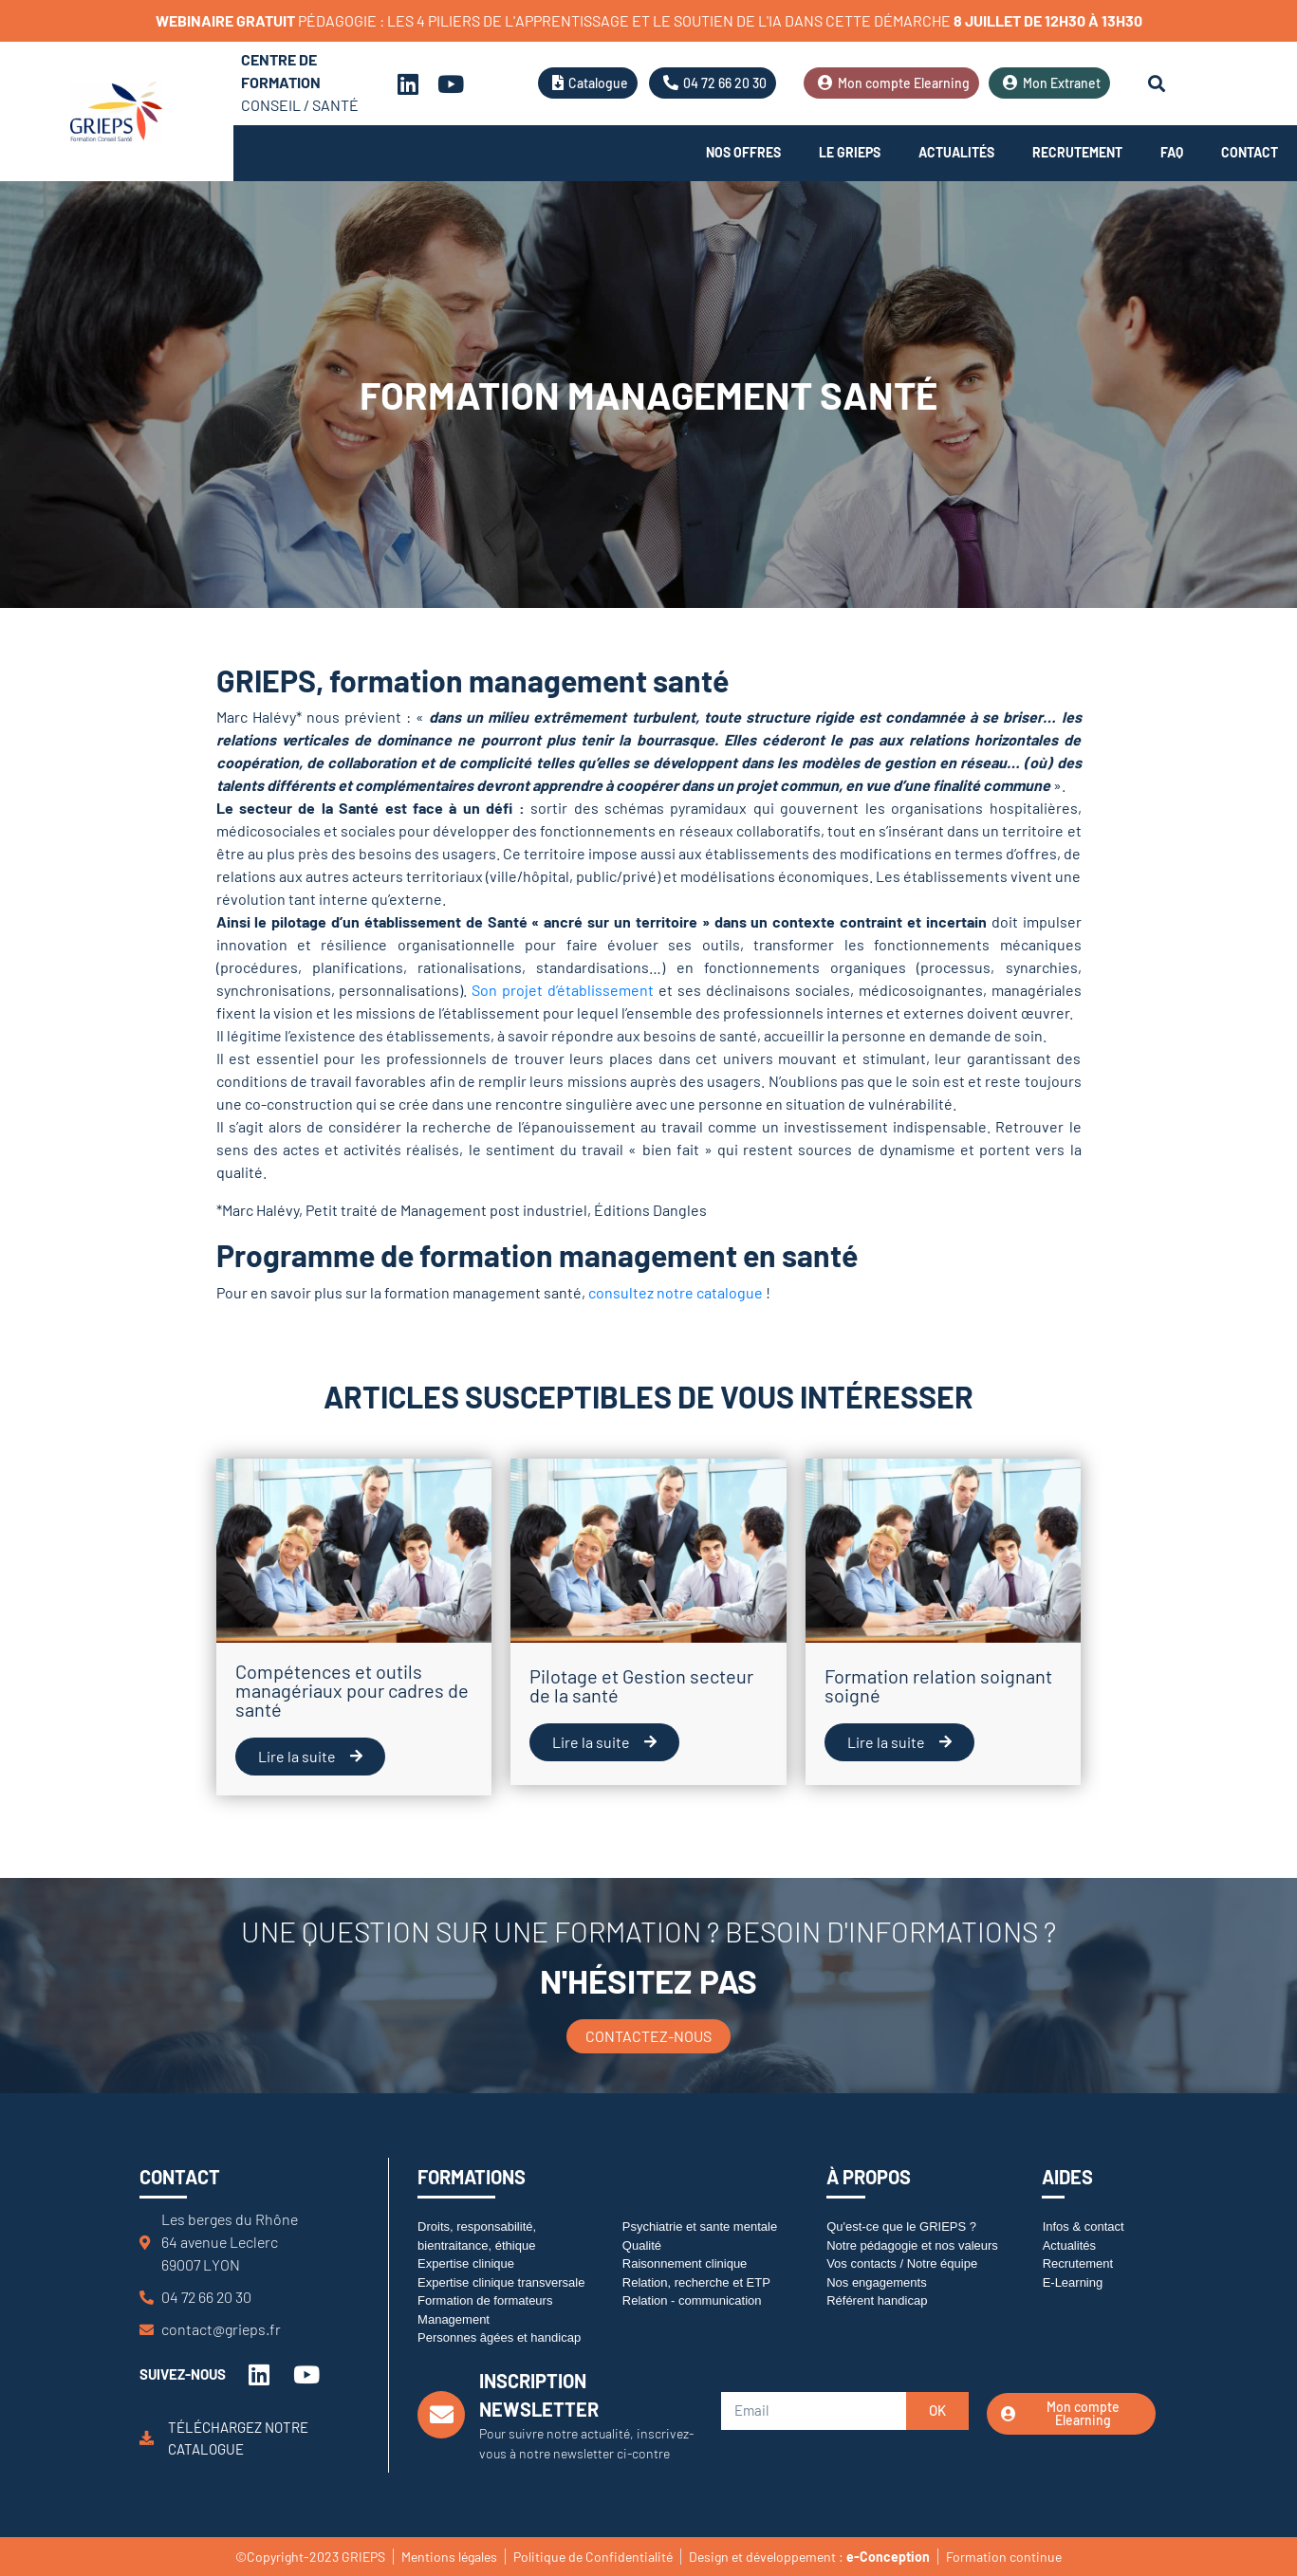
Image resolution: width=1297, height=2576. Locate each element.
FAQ (1171, 152)
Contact (1249, 152)
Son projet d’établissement (563, 990)
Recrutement (1077, 152)
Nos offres (743, 152)
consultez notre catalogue (675, 1292)
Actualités (956, 152)
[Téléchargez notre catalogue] (146, 2438)
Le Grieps (849, 152)
